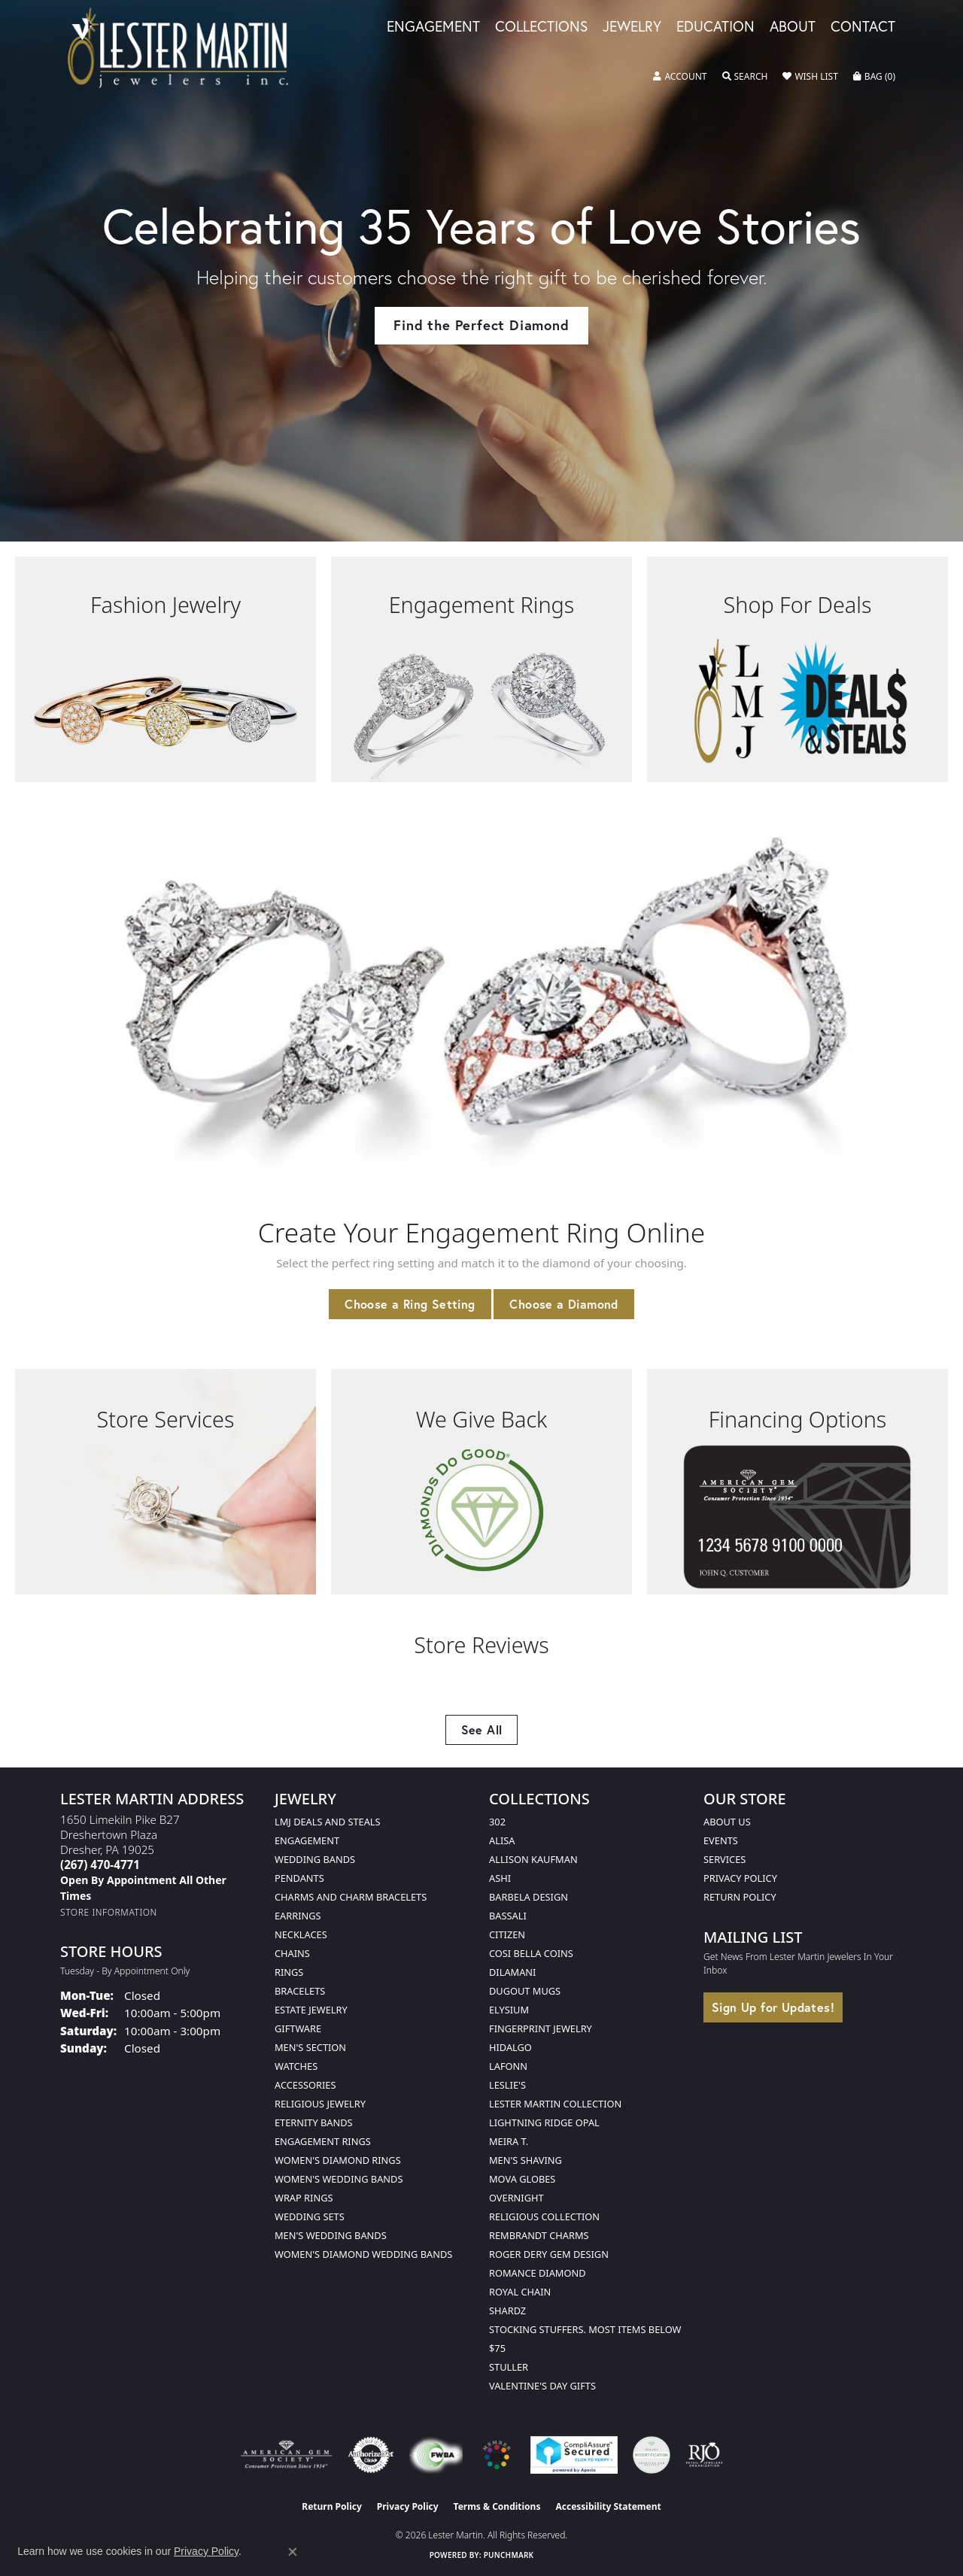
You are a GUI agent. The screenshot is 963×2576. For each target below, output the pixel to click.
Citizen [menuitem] (507, 1934)
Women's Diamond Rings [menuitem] (338, 2160)
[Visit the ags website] (286, 2455)
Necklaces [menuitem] (301, 1934)
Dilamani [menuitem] (512, 1972)
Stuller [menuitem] (508, 2367)
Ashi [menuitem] (500, 1878)
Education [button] (715, 27)
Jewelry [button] (632, 27)
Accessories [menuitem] (305, 2085)
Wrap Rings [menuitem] (304, 2197)
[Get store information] (108, 1912)
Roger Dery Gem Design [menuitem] (549, 2254)
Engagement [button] (433, 27)
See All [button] (482, 1729)
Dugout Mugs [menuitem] (524, 1991)
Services (724, 1859)
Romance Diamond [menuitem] (537, 2273)
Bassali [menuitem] (508, 1915)
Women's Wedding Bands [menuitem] (339, 2179)
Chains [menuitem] (292, 1953)
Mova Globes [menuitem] (522, 2179)
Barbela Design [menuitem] (528, 1897)
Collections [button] (541, 27)
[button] (679, 76)
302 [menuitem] (497, 1821)
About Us (727, 1821)
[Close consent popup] (292, 2551)
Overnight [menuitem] (516, 2197)
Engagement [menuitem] (307, 1840)
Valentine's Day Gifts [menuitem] (542, 2385)
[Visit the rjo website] (704, 2455)
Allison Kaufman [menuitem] (533, 1859)
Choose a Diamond (563, 1304)
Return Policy (739, 1897)
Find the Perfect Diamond (481, 325)
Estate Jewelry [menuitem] (311, 2009)
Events (720, 1840)
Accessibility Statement (608, 2506)
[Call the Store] (100, 1864)
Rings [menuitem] (289, 1972)
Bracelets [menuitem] (300, 1991)
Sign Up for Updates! (773, 2007)
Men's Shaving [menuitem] (525, 2160)
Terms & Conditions (497, 2506)
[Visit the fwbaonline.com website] (436, 2455)
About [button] (793, 27)
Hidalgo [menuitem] (510, 2047)
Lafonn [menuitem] (508, 2066)
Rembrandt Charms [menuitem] (539, 2235)
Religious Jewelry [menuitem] (320, 2103)
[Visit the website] (496, 2455)
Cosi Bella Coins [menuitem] (531, 1953)
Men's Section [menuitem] (310, 2047)
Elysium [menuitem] (509, 2009)
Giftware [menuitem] (298, 2028)
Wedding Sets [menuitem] (310, 2216)
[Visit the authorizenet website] (371, 2455)
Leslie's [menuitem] (507, 2085)
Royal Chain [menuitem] (520, 2291)
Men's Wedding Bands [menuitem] (331, 2235)
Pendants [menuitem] (299, 1878)
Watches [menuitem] (296, 2066)
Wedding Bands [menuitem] (315, 1859)
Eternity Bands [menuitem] (314, 2122)
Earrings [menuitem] (298, 1915)
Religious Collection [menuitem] (544, 2216)
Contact (863, 27)
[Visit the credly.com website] (651, 2455)
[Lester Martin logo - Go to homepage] (178, 48)
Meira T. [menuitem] (508, 2141)
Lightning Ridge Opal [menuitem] (544, 2122)
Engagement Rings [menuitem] (323, 2141)
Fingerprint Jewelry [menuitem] (540, 2028)
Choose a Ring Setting (410, 1304)
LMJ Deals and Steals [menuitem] (328, 1821)
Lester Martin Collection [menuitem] (555, 2103)
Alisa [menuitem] (502, 1840)
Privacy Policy (740, 1878)
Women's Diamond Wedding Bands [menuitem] (363, 2254)
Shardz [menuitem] (507, 2310)
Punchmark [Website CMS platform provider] (509, 2555)
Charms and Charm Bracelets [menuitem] (351, 1897)
